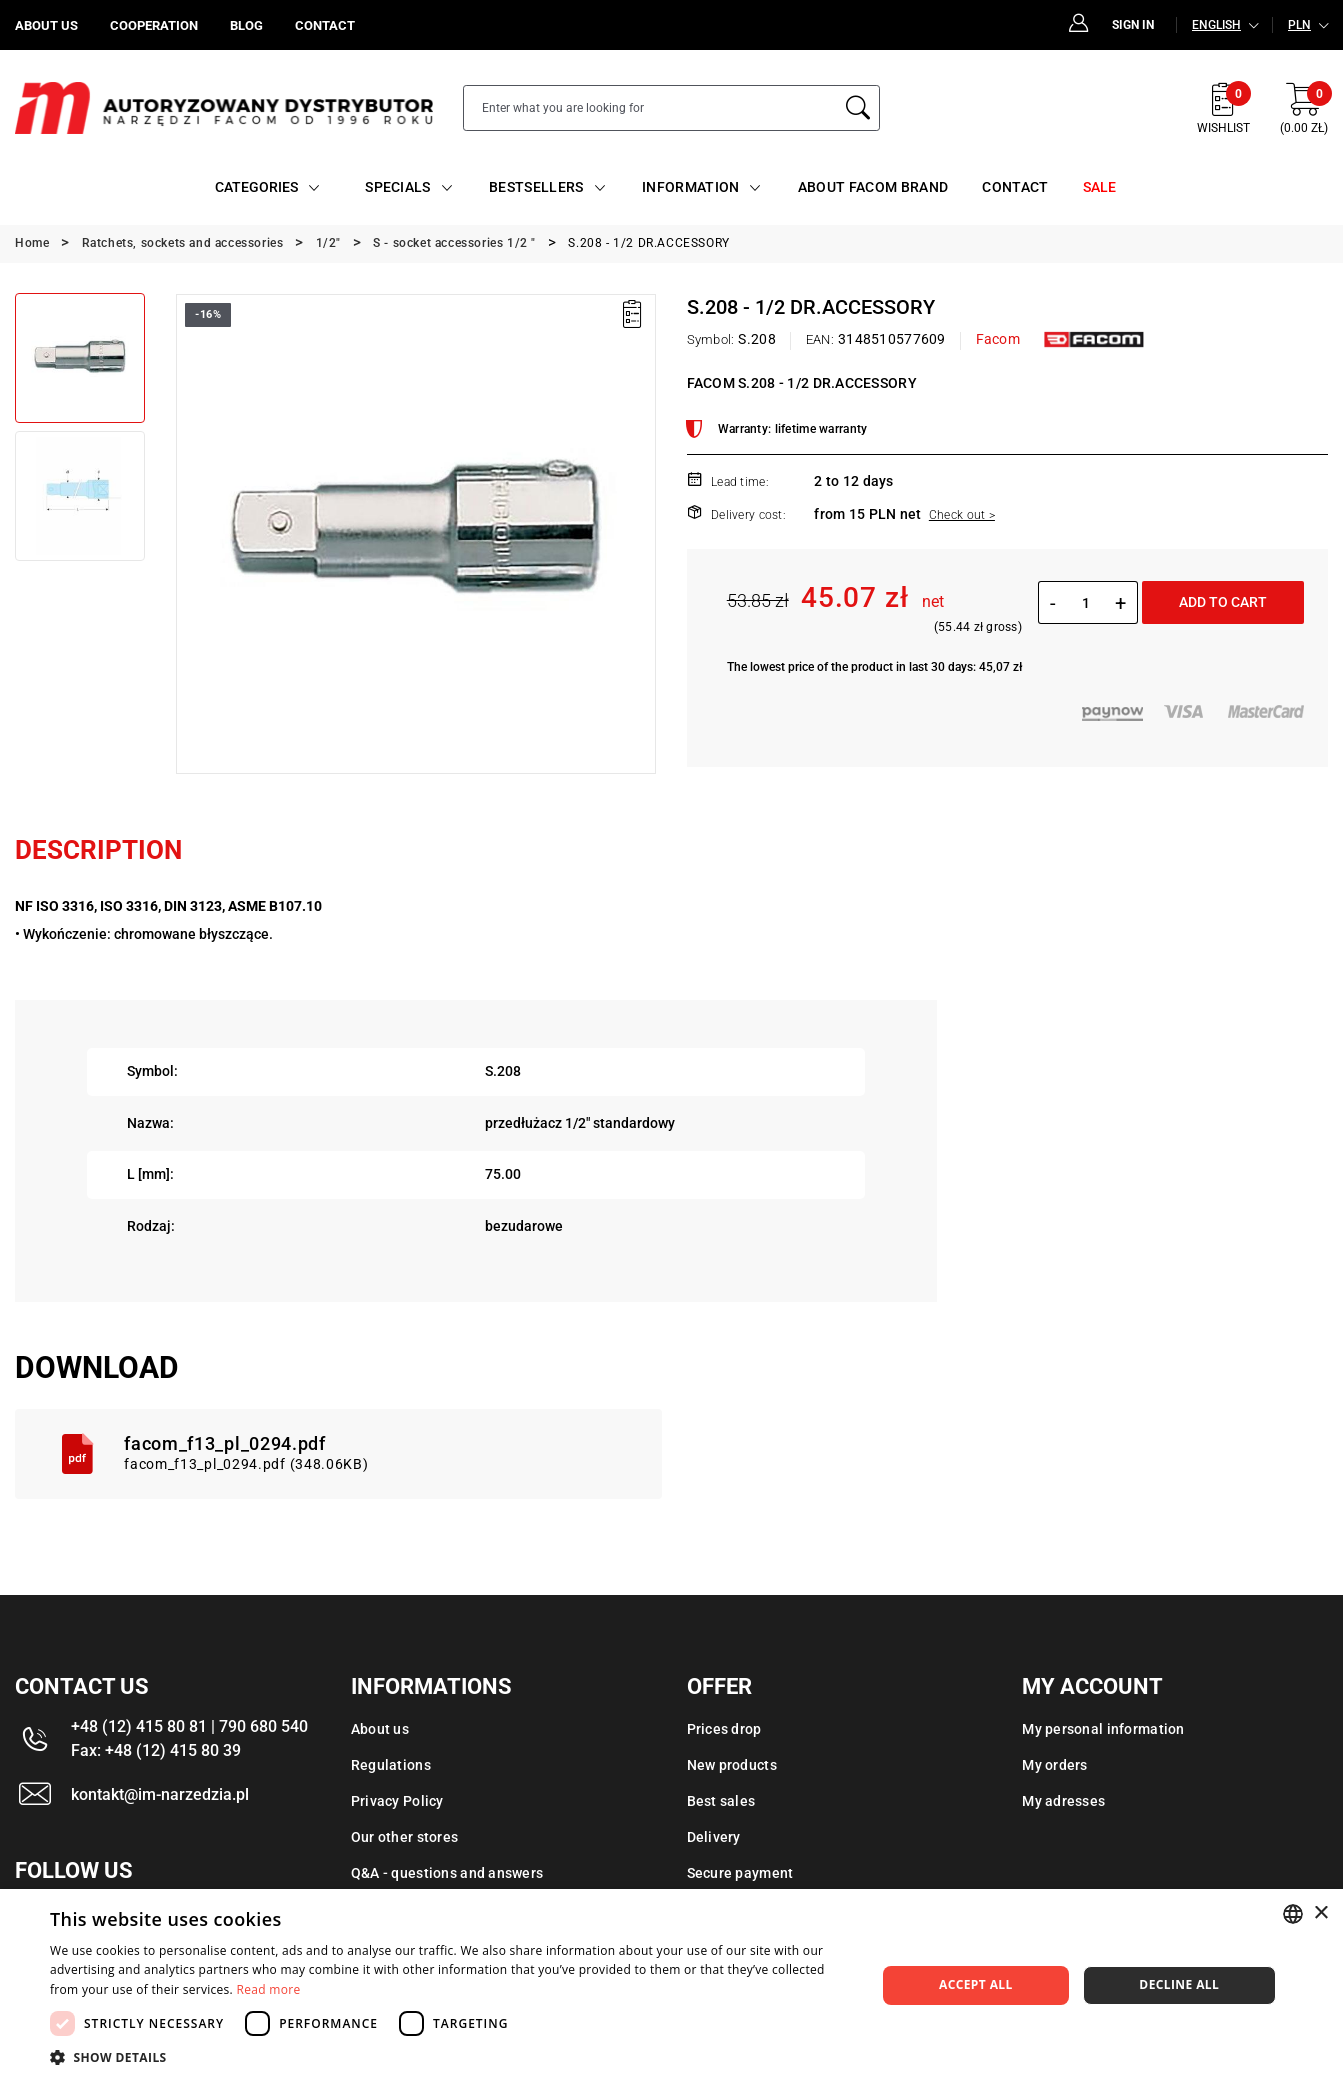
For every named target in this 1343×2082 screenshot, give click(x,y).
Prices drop (724, 1729)
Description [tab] (98, 850)
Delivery (714, 1837)
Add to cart (1223, 602)
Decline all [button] (1179, 1984)
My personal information (1103, 1729)
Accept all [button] (976, 1984)
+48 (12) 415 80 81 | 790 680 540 (189, 1726)
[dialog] (671, 1985)
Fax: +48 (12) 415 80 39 (156, 1750)
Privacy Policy (397, 1801)
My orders (1055, 1765)
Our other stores (404, 1837)
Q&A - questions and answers (447, 1873)
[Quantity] (1085, 603)
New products (732, 1765)
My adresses (1063, 1801)
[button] (450, 2057)
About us (380, 1729)
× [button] (1320, 1913)
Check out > (962, 515)
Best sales (721, 1801)
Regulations (391, 1765)
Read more (269, 1989)
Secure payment (740, 1873)
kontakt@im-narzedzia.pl (160, 1794)
